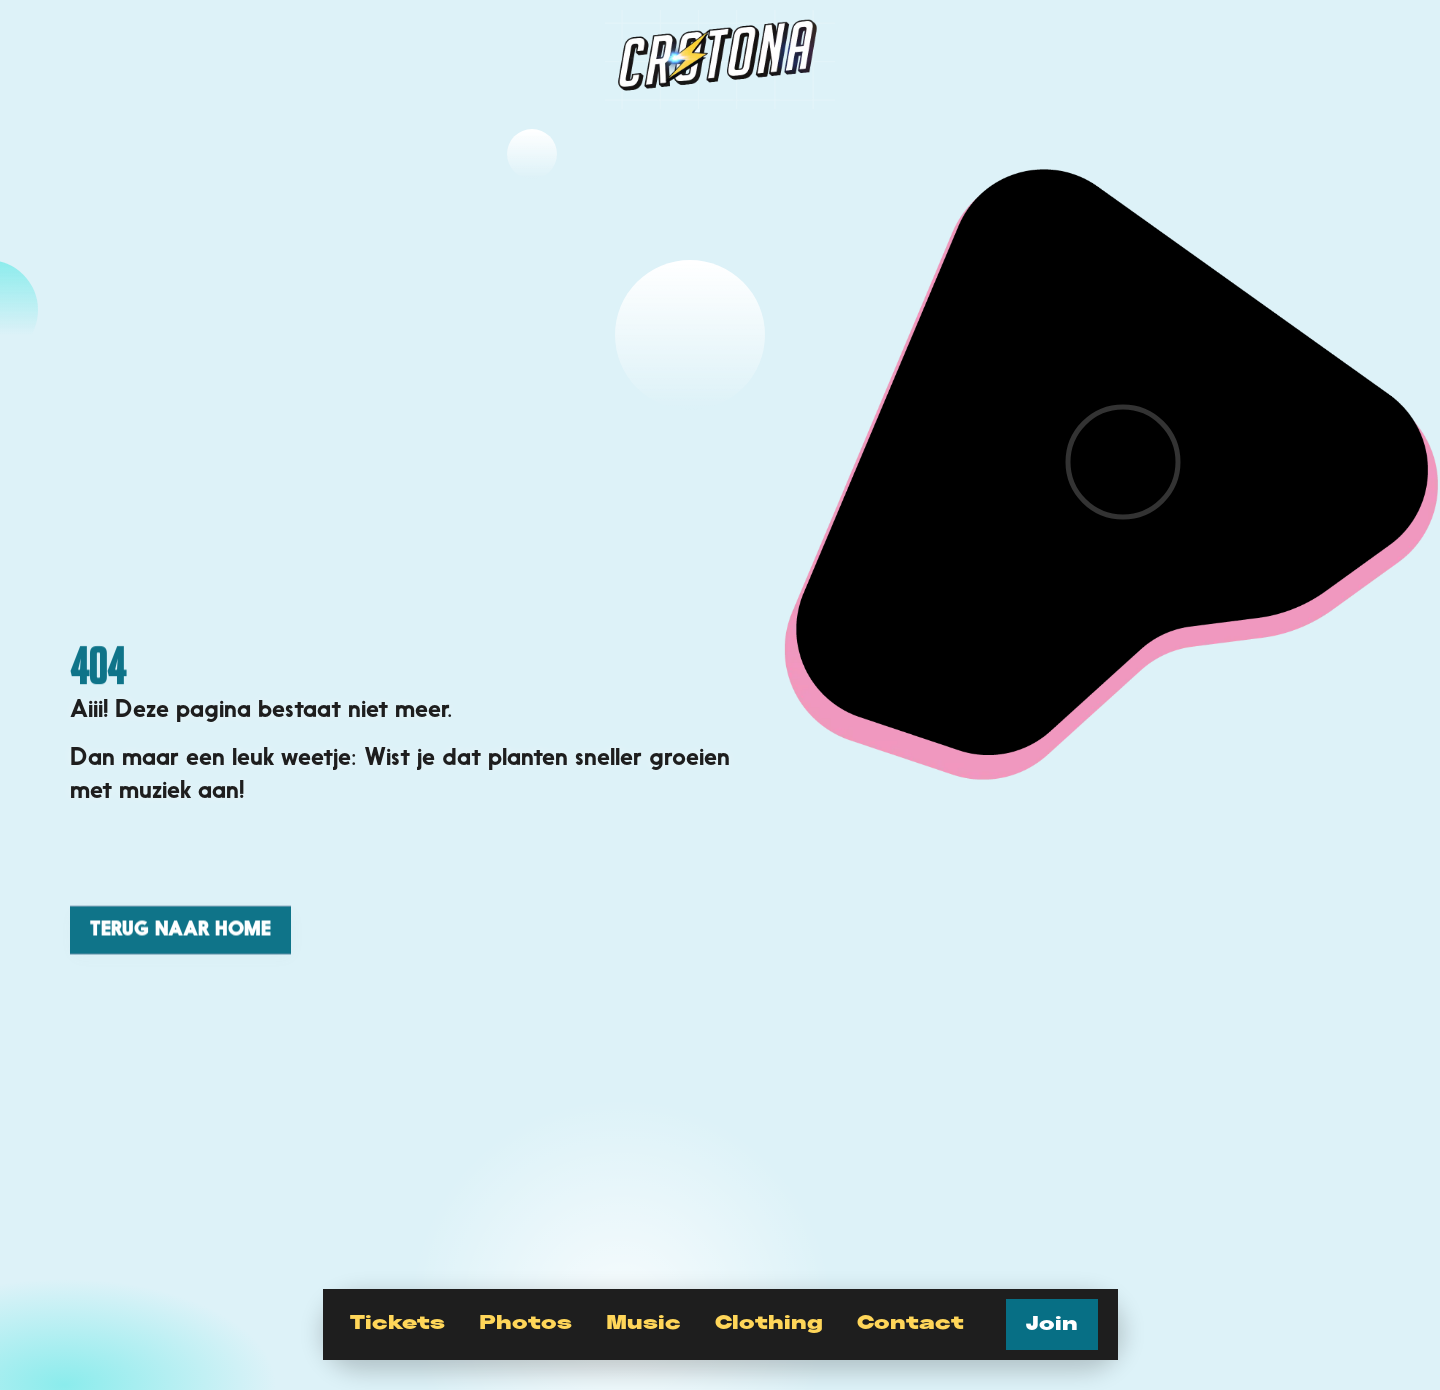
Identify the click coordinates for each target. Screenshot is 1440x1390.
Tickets (397, 1323)
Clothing (769, 1323)
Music (643, 1323)
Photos (525, 1323)
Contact (910, 1323)
